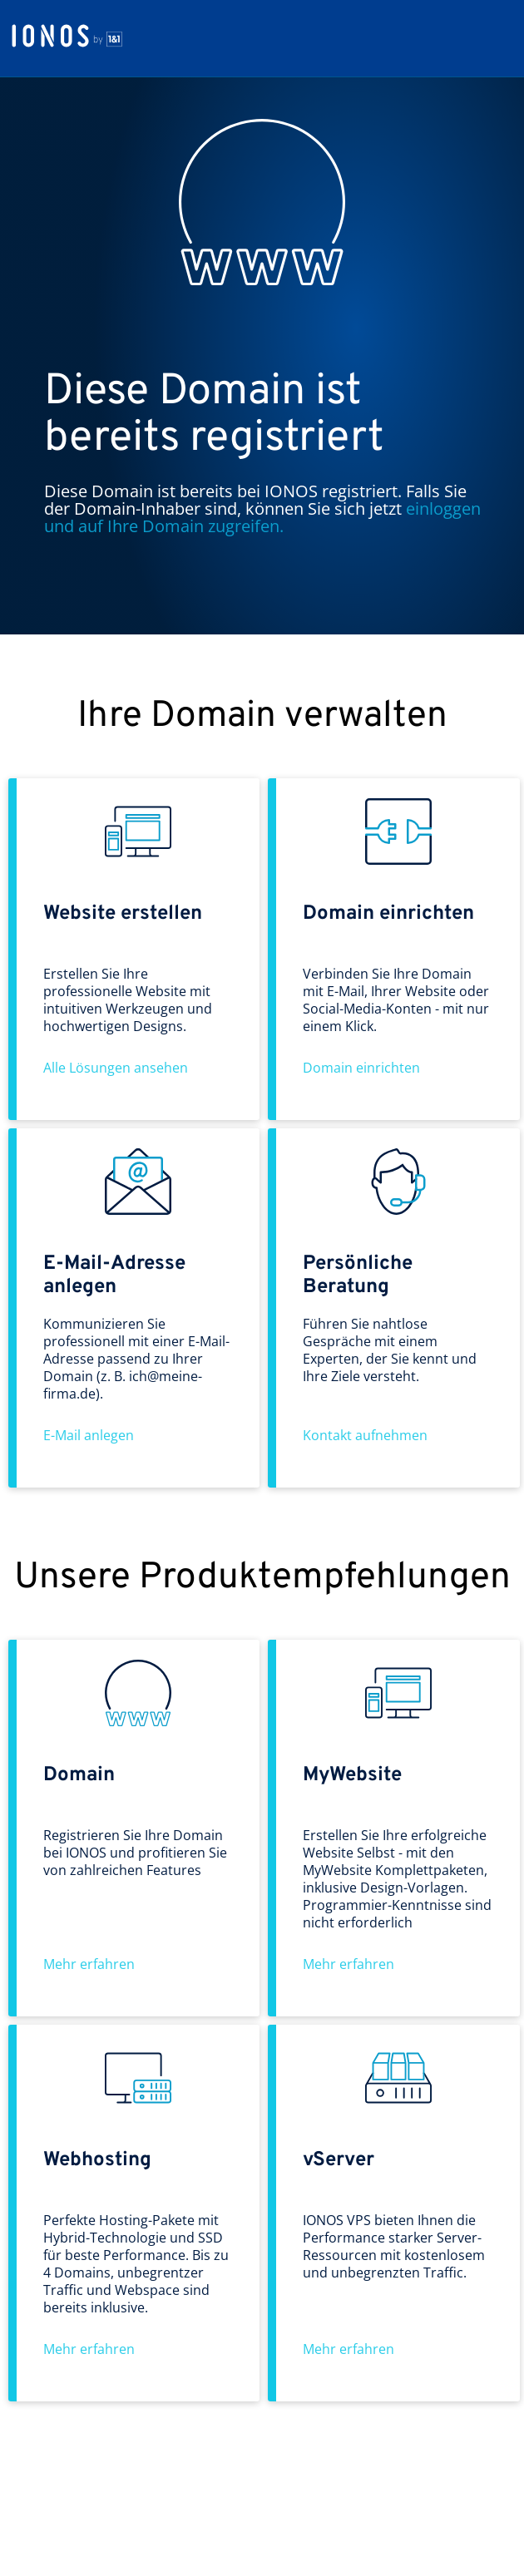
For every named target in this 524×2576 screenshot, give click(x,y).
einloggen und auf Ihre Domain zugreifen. (262, 517)
